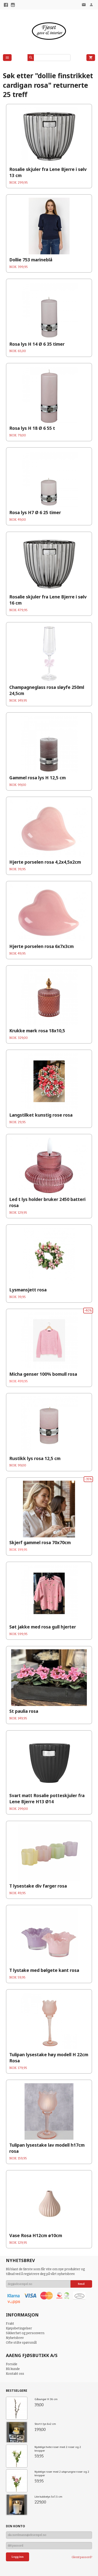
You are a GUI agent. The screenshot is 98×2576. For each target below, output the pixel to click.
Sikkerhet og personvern (25, 2333)
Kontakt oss (15, 2374)
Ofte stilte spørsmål (21, 2343)
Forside (11, 2364)
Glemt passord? (82, 2557)
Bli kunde (13, 2369)
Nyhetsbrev (15, 2338)
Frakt (10, 2324)
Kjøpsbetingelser (19, 2328)
